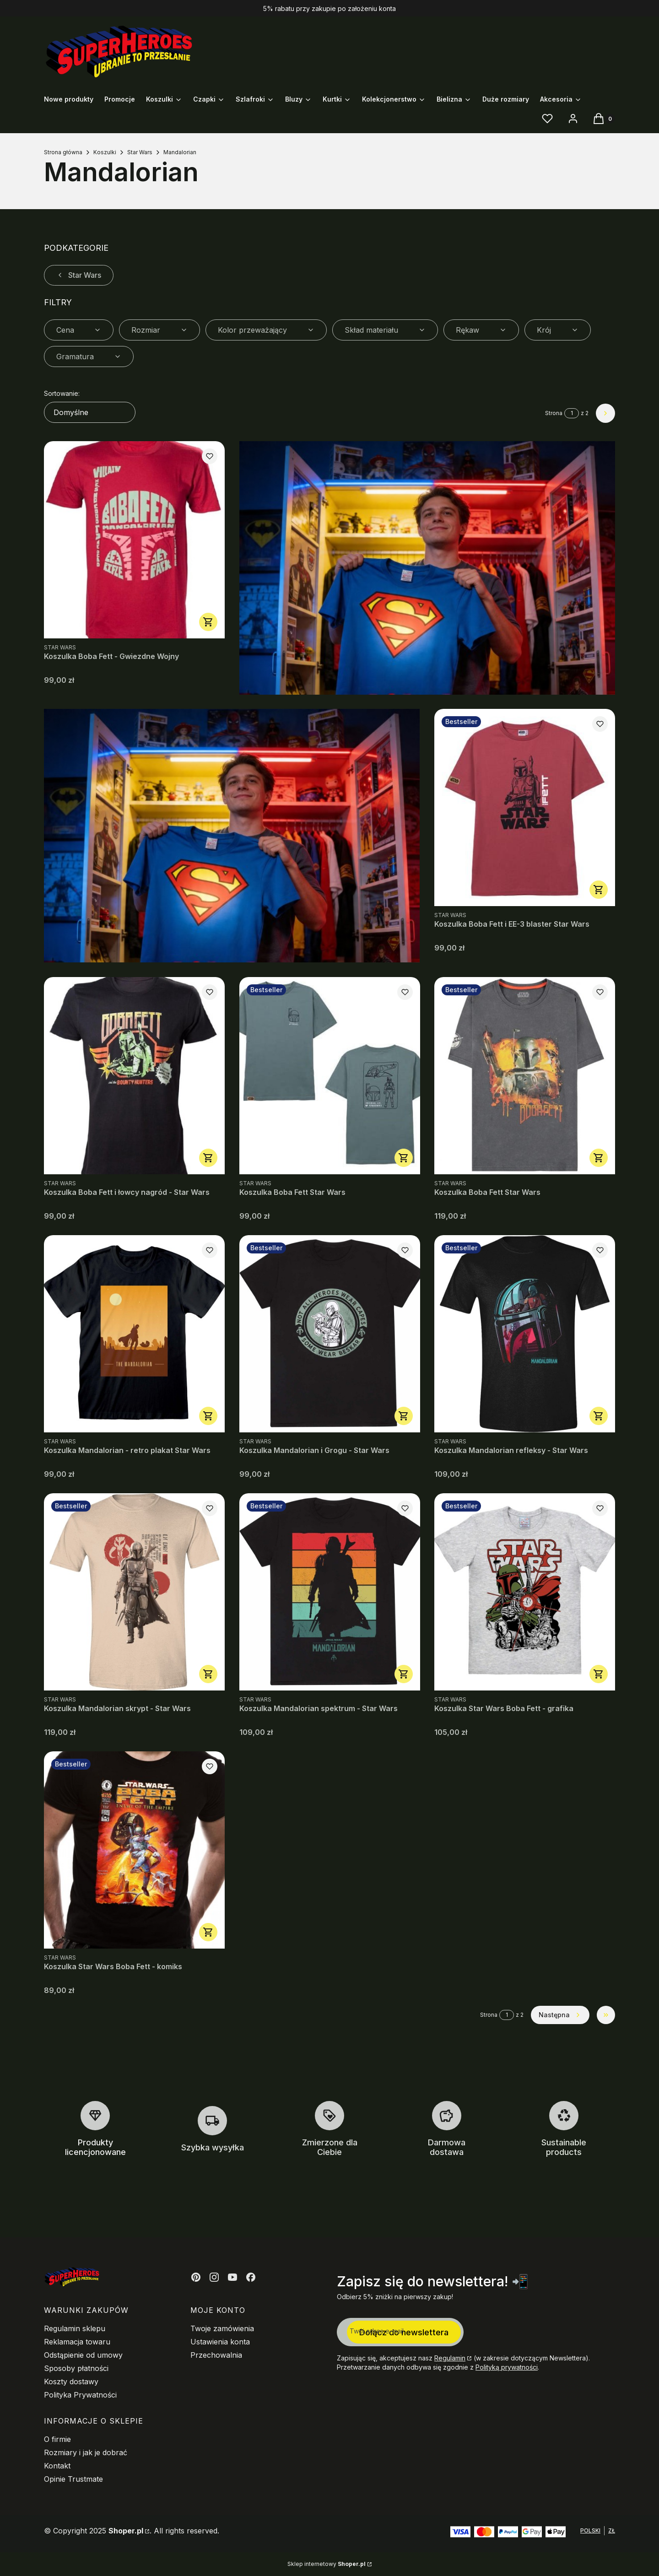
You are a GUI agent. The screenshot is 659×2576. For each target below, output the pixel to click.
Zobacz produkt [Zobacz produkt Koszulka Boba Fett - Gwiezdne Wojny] (208, 622)
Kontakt (57, 2465)
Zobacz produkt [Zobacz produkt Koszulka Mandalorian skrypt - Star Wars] (208, 1674)
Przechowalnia (216, 2355)
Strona (553, 413)
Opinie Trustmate (73, 2479)
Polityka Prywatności (80, 2394)
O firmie (57, 2439)
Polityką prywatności (506, 2367)
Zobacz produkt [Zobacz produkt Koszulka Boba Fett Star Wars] (403, 1158)
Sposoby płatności (76, 2368)
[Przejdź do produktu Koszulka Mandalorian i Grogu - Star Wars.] (329, 1333)
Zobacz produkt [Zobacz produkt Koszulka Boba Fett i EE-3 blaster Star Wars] (598, 889)
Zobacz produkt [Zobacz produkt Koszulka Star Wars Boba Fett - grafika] (598, 1674)
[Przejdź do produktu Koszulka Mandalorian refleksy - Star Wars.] (524, 1333)
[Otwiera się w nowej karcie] (195, 2277)
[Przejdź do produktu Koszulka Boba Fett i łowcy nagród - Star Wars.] (134, 1075)
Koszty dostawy (71, 2381)
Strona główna (63, 152)
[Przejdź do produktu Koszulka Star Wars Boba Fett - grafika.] (524, 1591)
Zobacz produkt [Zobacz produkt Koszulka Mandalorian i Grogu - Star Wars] (403, 1416)
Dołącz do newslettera (403, 2332)
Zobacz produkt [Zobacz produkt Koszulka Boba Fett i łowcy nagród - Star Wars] (208, 1158)
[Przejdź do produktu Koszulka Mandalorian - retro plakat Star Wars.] (134, 1333)
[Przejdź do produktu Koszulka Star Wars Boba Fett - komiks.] (134, 1850)
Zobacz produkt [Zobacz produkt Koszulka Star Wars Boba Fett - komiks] (208, 1932)
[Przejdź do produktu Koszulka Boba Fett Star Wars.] (329, 1075)
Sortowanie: (62, 393)
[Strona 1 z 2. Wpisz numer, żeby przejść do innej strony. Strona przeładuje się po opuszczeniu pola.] (571, 413)
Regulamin (449, 2358)
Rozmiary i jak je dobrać (85, 2452)
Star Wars (139, 152)
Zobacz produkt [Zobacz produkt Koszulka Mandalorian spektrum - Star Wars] (403, 1674)
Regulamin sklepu (74, 2328)
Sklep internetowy (326, 2563)
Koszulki (104, 152)
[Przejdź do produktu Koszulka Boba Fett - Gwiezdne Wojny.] (134, 539)
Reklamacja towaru (77, 2341)
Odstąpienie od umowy (83, 2355)
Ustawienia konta (220, 2341)
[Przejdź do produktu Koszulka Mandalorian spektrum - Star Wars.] (329, 1591)
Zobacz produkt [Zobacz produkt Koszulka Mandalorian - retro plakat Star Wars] (208, 1416)
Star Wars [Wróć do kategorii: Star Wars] (78, 275)
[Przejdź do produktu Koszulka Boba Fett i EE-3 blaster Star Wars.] (524, 807)
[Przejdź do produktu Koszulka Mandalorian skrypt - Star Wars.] (134, 1591)
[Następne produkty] (560, 2015)
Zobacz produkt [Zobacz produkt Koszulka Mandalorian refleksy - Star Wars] (598, 1416)
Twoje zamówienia (222, 2328)
